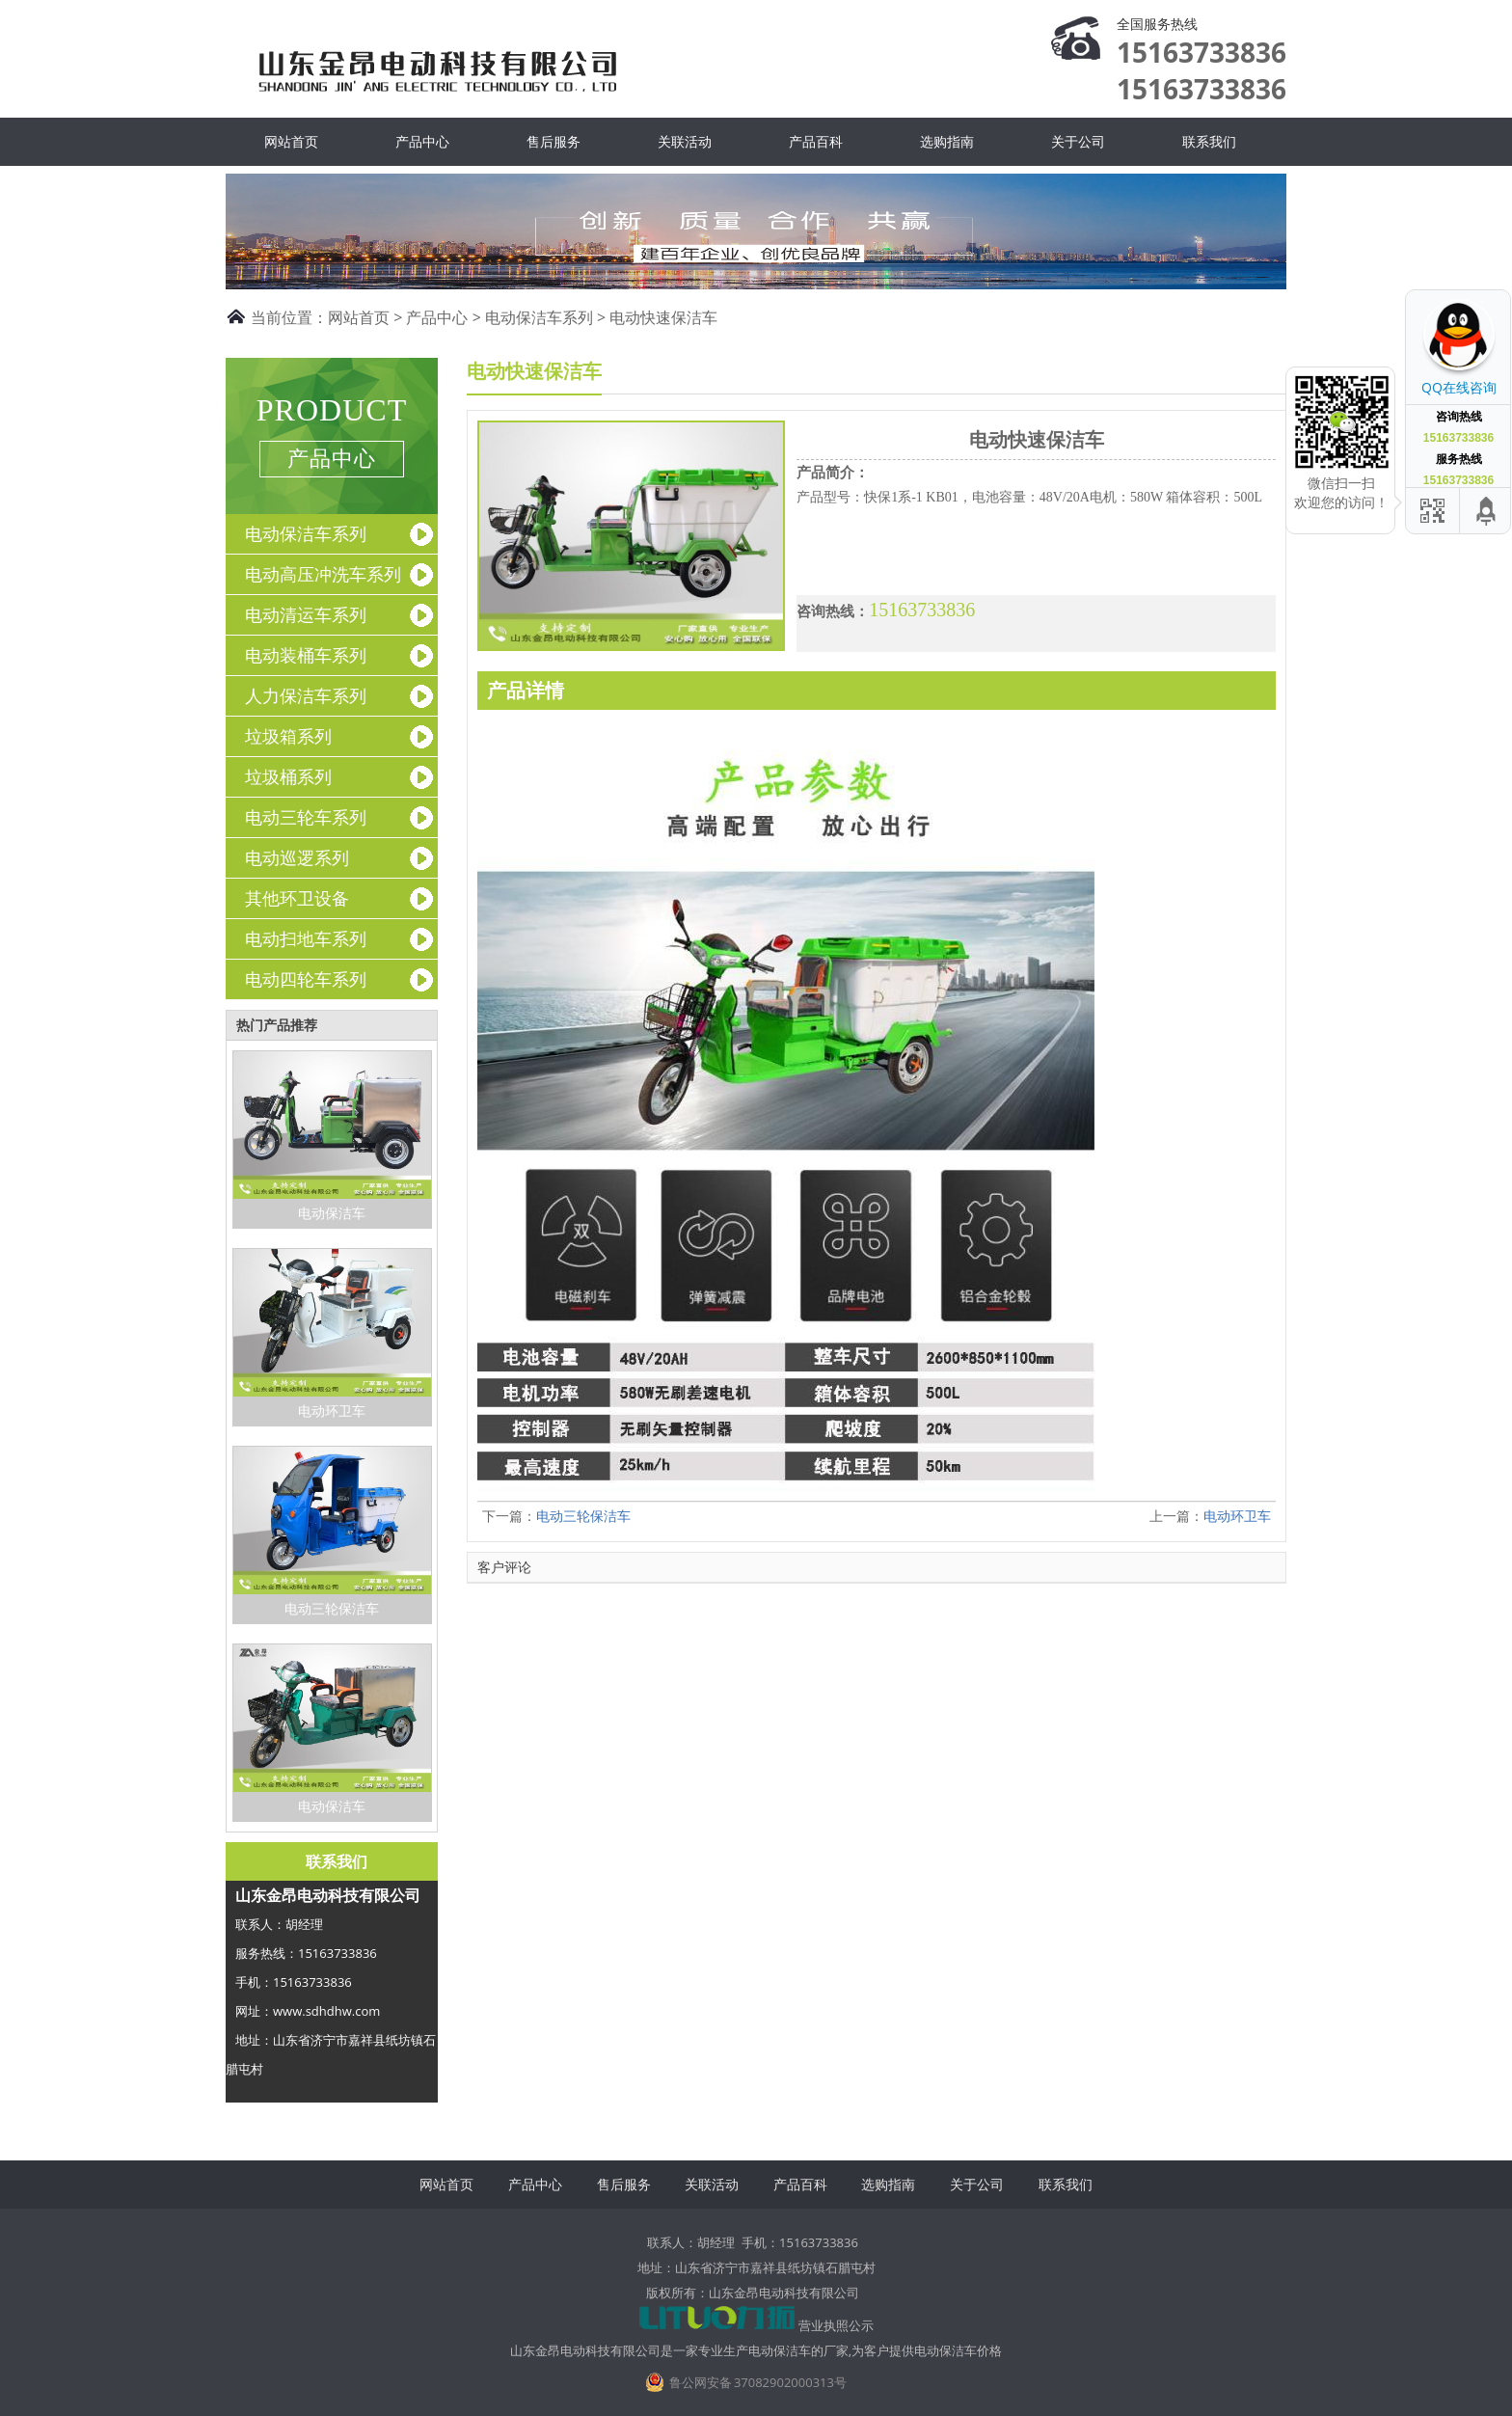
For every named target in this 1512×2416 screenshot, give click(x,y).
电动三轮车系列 (305, 816)
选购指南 (947, 141)
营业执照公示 (836, 2325)
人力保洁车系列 (305, 695)
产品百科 (816, 141)
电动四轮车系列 (305, 979)
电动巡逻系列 (297, 857)
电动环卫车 (331, 1410)
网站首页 (291, 141)
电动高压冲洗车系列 (323, 573)
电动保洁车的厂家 (798, 2350)
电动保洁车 (331, 1213)
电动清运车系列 (305, 614)
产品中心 (422, 141)
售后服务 (553, 141)
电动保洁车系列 (539, 317)
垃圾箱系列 (288, 735)
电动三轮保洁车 (331, 1608)
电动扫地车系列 (305, 938)
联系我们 (1209, 141)
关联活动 (685, 141)
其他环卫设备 (297, 897)
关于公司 (1078, 141)
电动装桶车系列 (305, 654)
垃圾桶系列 (288, 776)
